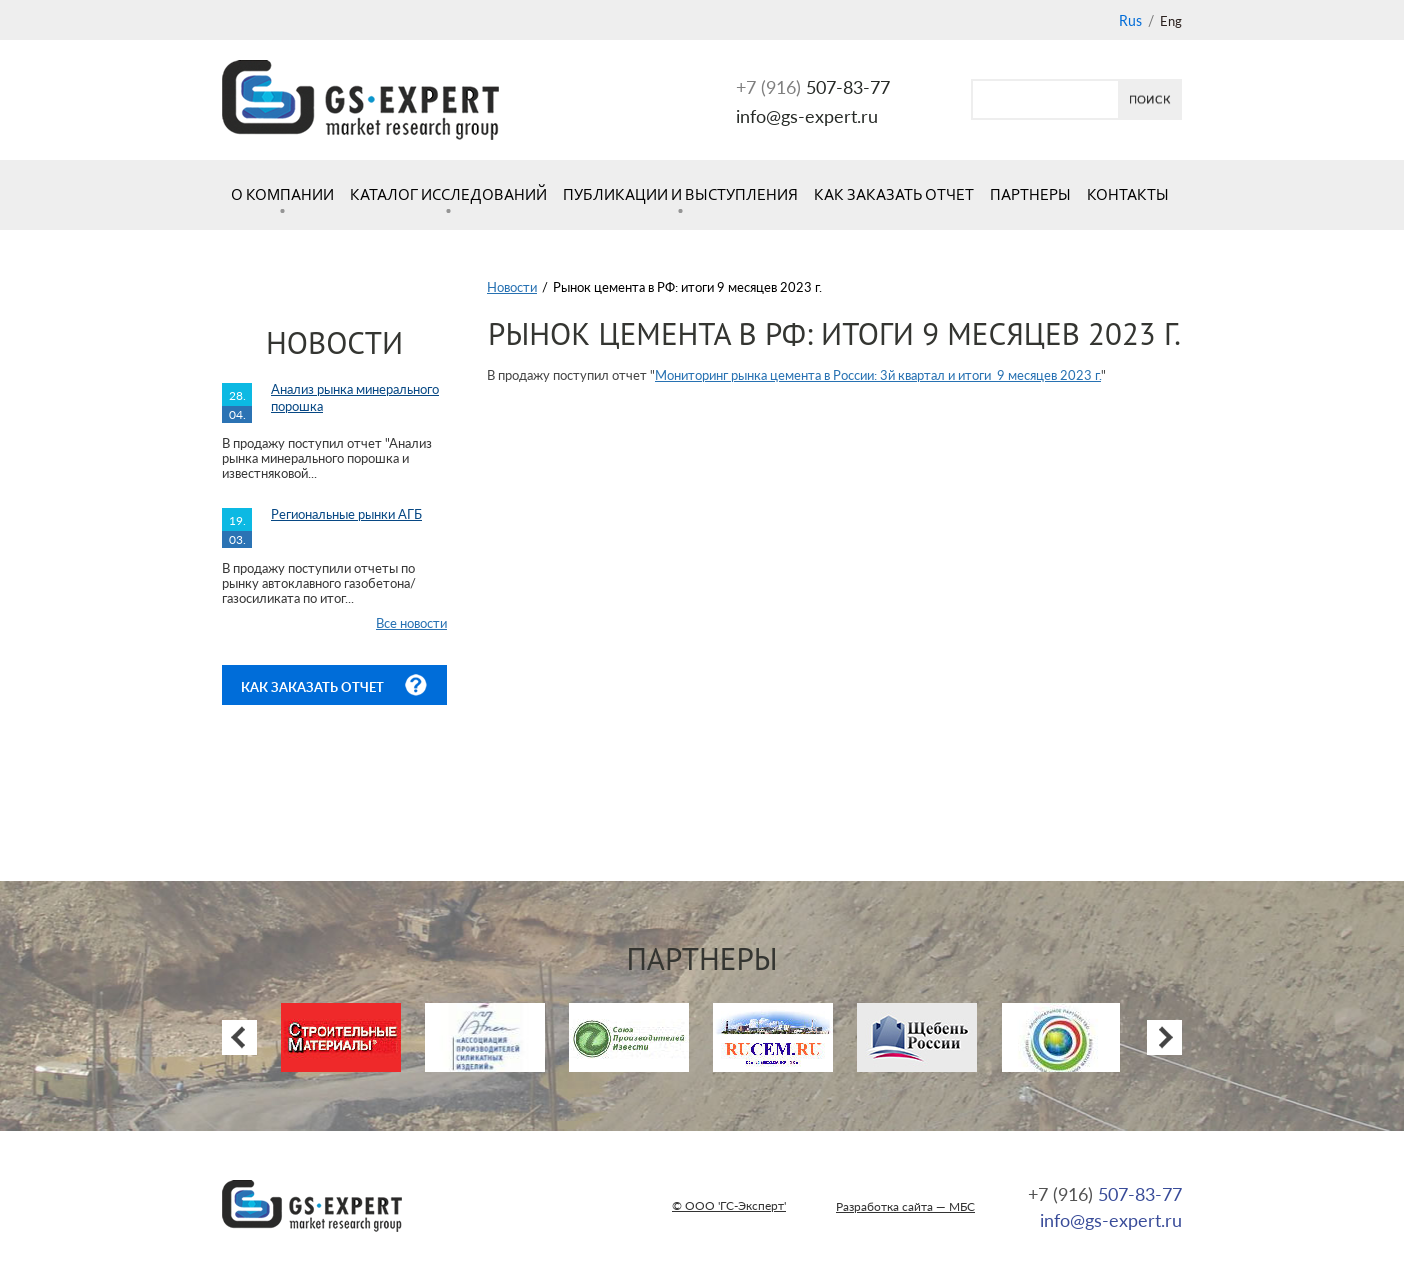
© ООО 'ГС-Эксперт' (729, 1205)
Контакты (1128, 194)
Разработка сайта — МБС (905, 1206)
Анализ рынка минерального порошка (355, 397)
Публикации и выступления (680, 194)
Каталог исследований (448, 194)
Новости (512, 287)
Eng (1171, 21)
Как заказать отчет (894, 194)
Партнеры (1030, 194)
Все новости (411, 623)
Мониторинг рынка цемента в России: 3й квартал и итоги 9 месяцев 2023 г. (878, 375)
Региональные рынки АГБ (346, 514)
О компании (282, 194)
